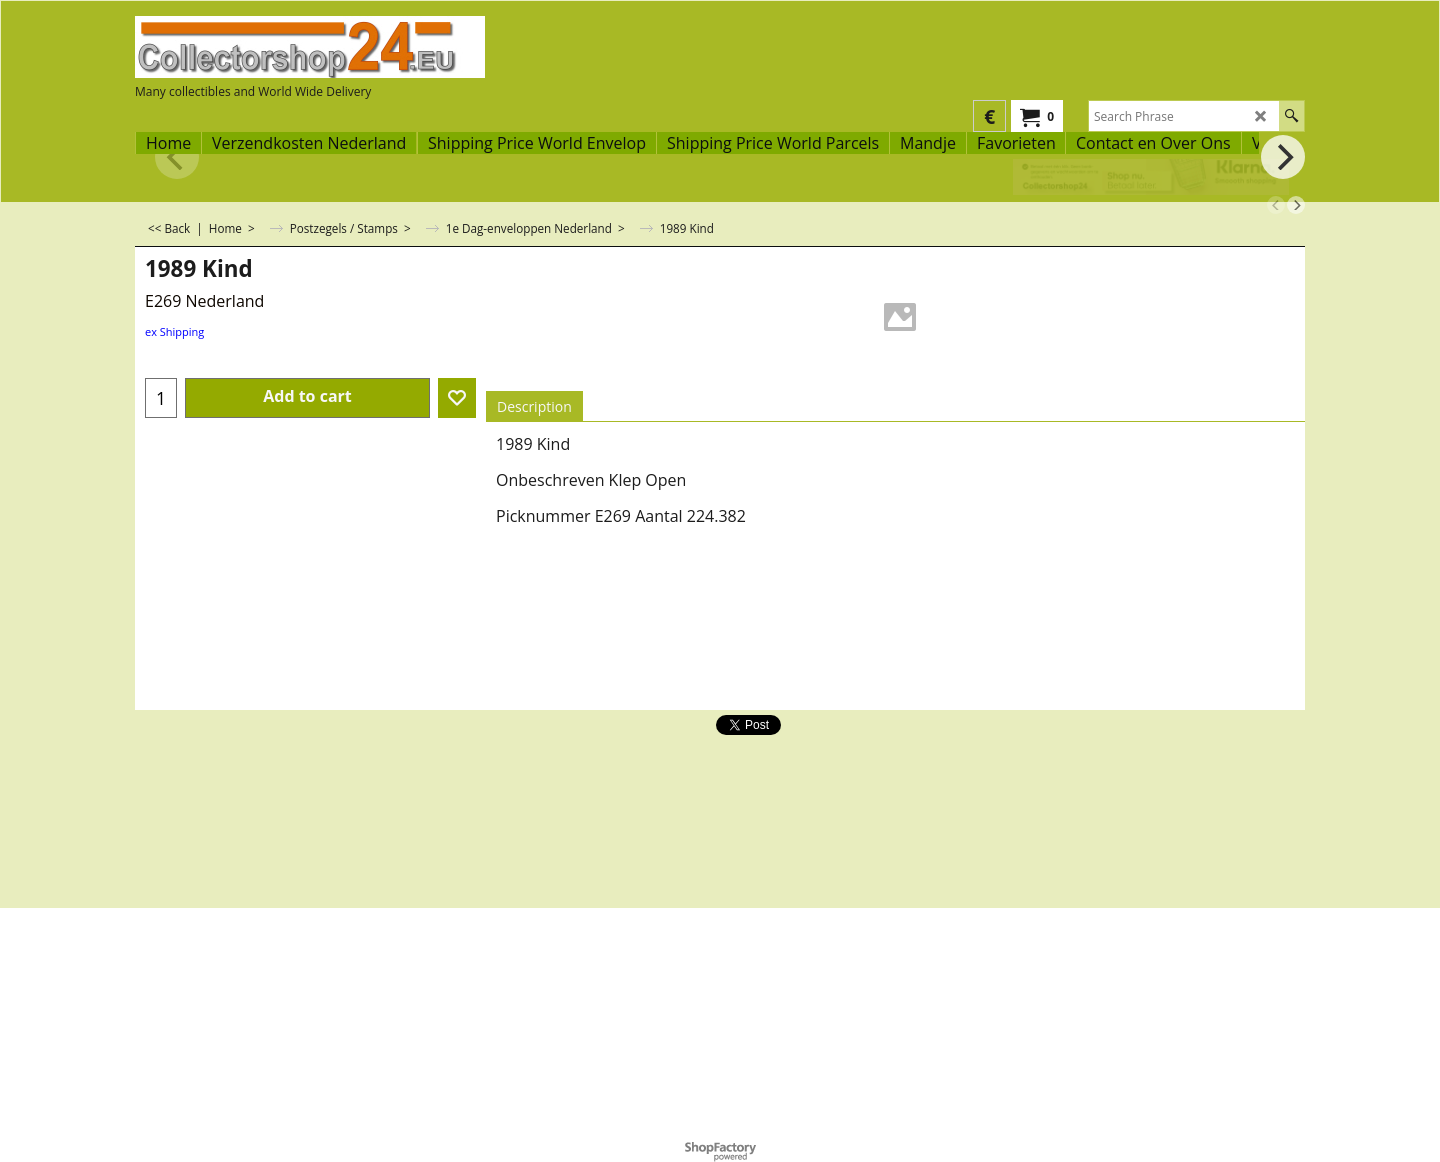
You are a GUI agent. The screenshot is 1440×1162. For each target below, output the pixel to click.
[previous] (1276, 205)
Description (534, 406)
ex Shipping (174, 331)
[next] (1296, 205)
